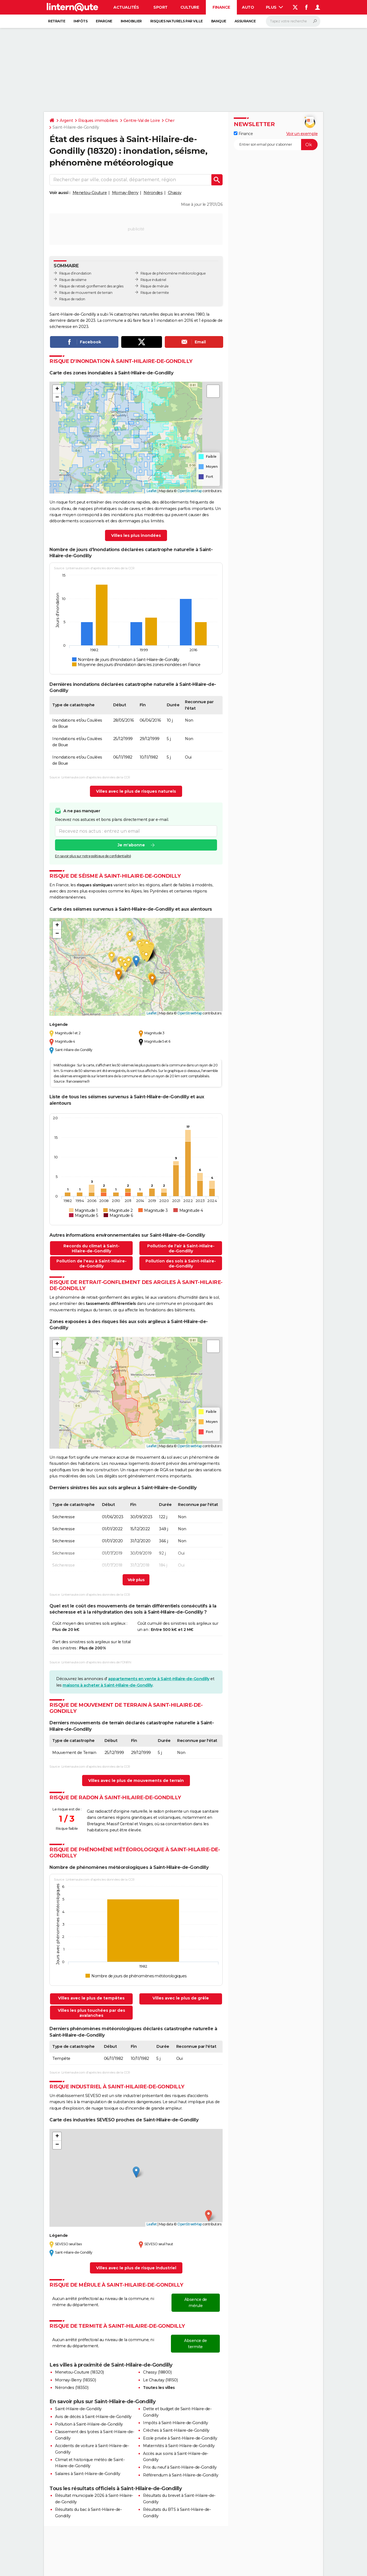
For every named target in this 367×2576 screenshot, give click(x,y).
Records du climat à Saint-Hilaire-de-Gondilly (91, 1248)
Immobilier (131, 21)
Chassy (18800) (157, 2372)
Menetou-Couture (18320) (79, 2372)
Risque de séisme (72, 280)
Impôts (80, 21)
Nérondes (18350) (71, 2387)
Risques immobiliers (98, 120)
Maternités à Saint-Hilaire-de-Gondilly (179, 2445)
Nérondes (153, 192)
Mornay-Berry (125, 192)
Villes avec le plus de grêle (180, 1998)
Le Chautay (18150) (160, 2380)
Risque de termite (154, 293)
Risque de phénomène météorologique (173, 273)
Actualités (126, 7)
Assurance (245, 21)
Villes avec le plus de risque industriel (136, 2267)
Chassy (175, 192)
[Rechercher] (293, 21)
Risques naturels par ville (176, 21)
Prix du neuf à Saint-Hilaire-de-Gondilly (179, 2467)
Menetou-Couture (90, 192)
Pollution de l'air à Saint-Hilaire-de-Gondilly (181, 1248)
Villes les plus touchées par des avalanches (91, 2013)
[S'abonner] (276, 144)
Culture (189, 7)
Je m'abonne (131, 844)
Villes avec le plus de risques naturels (136, 791)
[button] (57, 389)
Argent (66, 120)
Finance (221, 7)
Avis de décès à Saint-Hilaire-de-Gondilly (93, 2416)
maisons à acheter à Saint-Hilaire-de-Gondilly (108, 1685)
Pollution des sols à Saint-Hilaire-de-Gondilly (181, 1264)
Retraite (56, 21)
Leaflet (152, 491)
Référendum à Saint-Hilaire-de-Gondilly (180, 2475)
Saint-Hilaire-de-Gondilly (78, 2408)
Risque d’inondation (75, 273)
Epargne (104, 21)
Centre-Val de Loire (141, 120)
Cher (169, 120)
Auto (248, 7)
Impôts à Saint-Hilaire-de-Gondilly (175, 2422)
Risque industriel (153, 280)
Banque (218, 21)
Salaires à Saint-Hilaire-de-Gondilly (87, 2473)
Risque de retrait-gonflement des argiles (91, 286)
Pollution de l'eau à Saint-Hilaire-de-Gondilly (91, 1264)
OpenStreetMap (189, 491)
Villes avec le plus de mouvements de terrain (136, 1780)
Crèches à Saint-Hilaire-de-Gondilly (176, 2430)
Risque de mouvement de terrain (85, 293)
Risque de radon (72, 299)
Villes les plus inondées (136, 535)
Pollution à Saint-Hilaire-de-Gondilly (89, 2424)
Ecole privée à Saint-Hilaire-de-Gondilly (180, 2438)
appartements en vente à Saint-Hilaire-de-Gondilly (158, 1678)
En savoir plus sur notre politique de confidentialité (93, 856)
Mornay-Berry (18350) (75, 2380)
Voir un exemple (302, 133)
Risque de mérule (154, 286)
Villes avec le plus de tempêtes (91, 1998)
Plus (274, 7)
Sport (160, 7)
